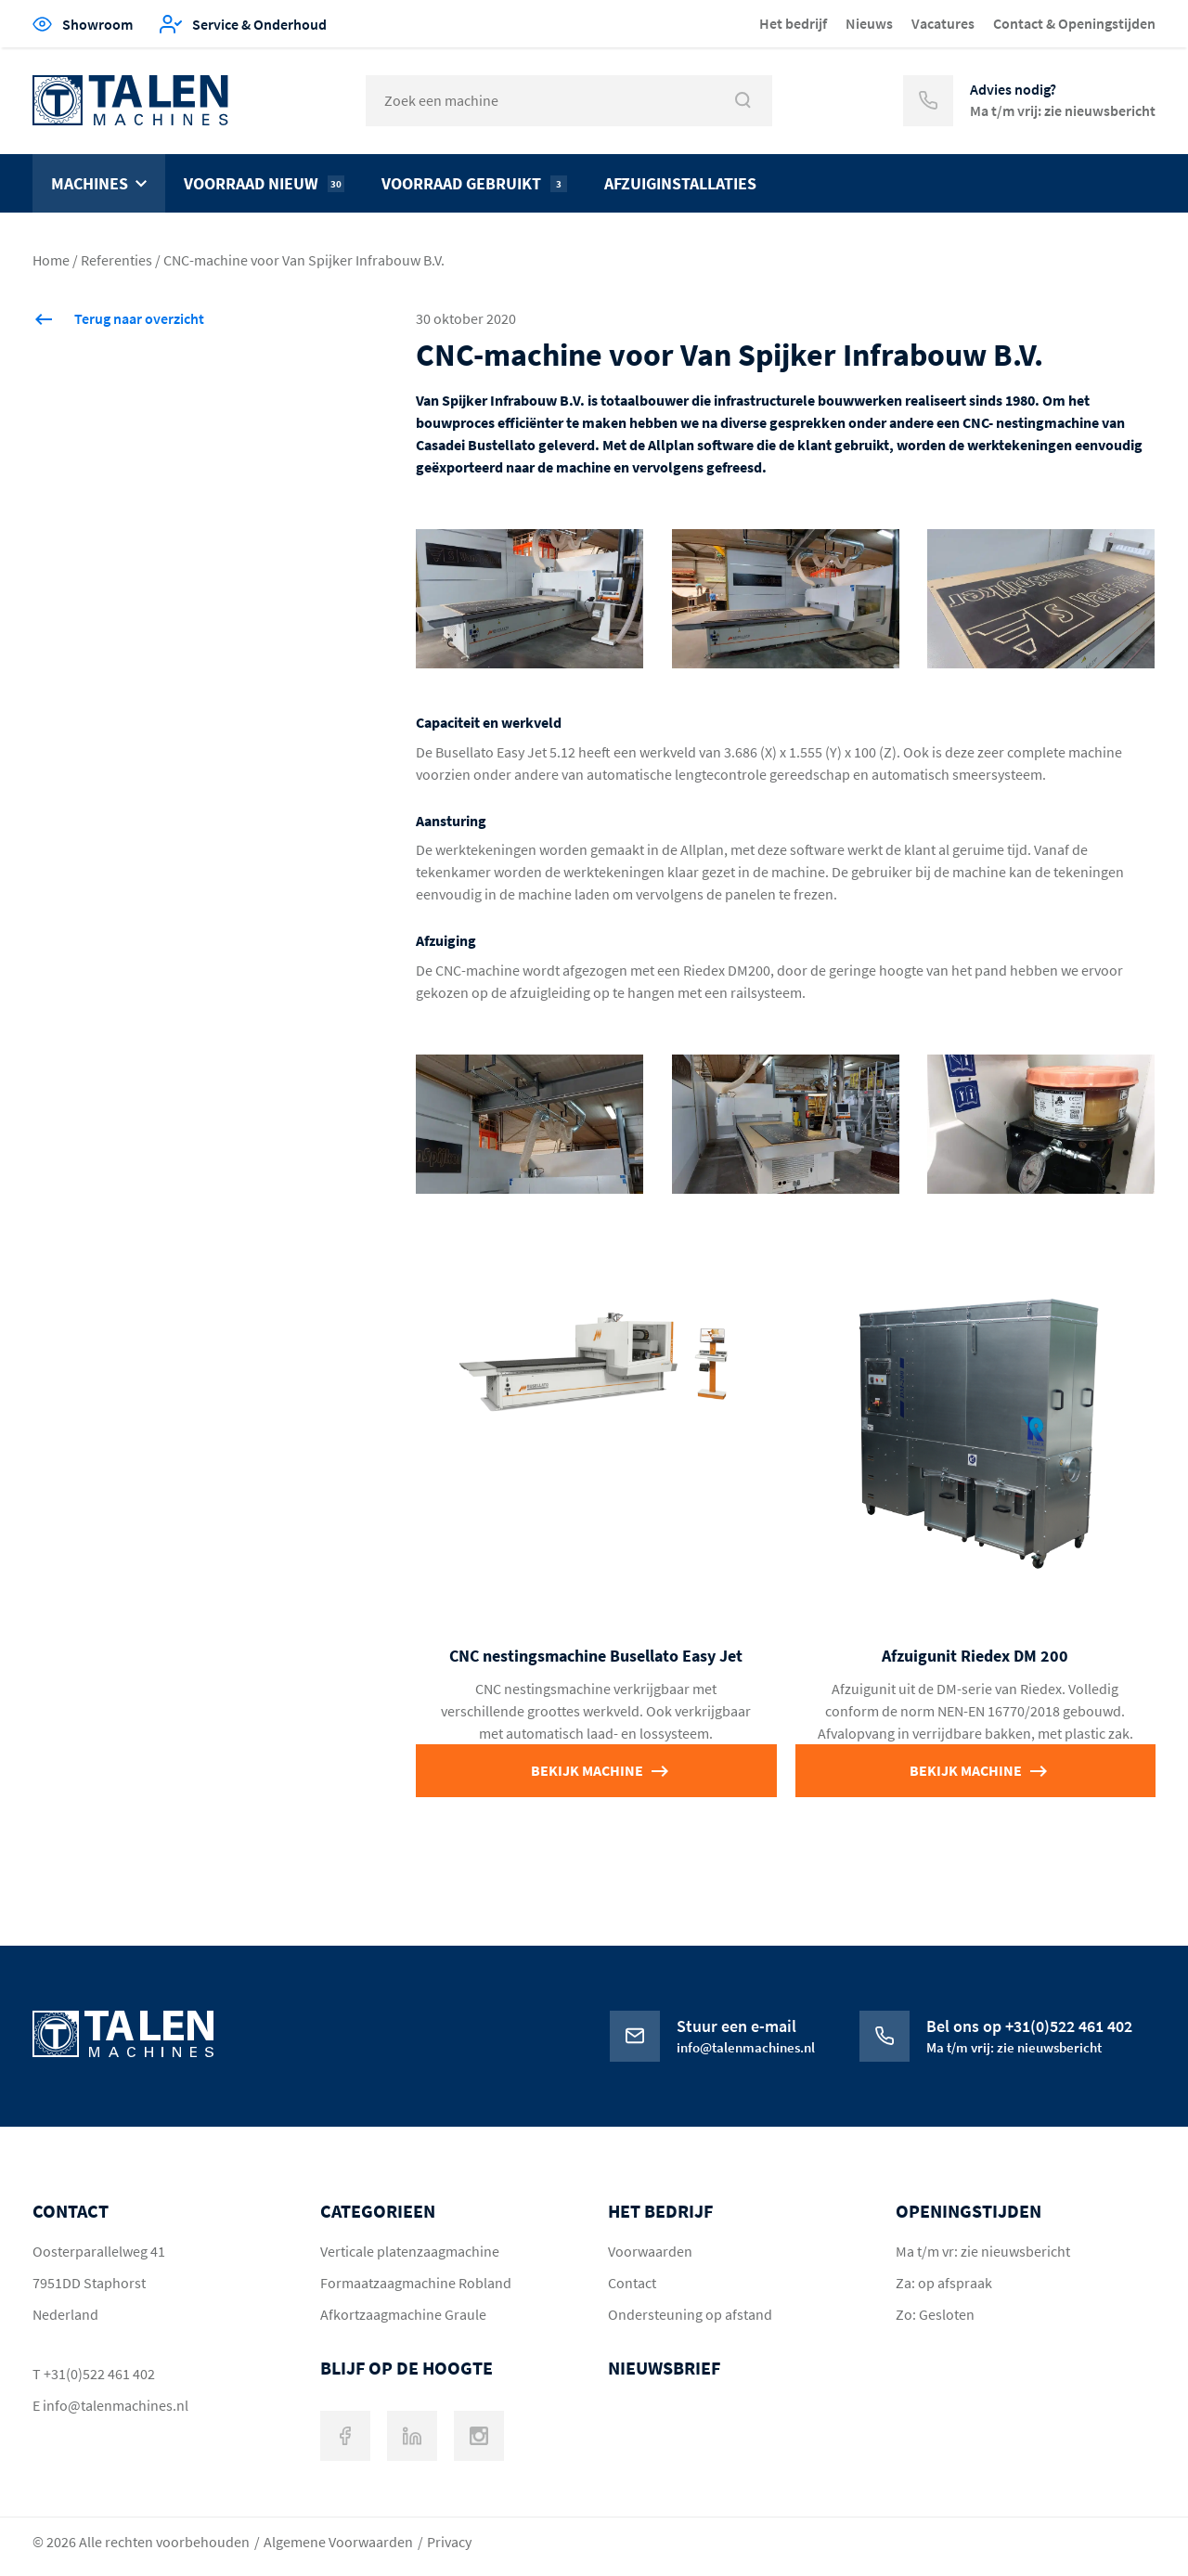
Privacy (449, 2541)
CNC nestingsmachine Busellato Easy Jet (595, 1655)
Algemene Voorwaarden (338, 2541)
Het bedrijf (793, 23)
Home (51, 260)
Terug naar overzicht (139, 318)
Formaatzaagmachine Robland (415, 2282)
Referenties (116, 260)
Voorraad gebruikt (474, 183)
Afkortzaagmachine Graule (403, 2314)
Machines (89, 183)
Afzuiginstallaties (680, 183)
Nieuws (869, 23)
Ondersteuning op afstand (690, 2314)
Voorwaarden (650, 2251)
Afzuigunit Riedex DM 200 (975, 1655)
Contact (632, 2282)
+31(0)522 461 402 (99, 2373)
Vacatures (943, 23)
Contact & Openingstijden (1074, 23)
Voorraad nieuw (264, 183)
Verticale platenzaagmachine (409, 2251)
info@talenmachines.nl (115, 2405)
